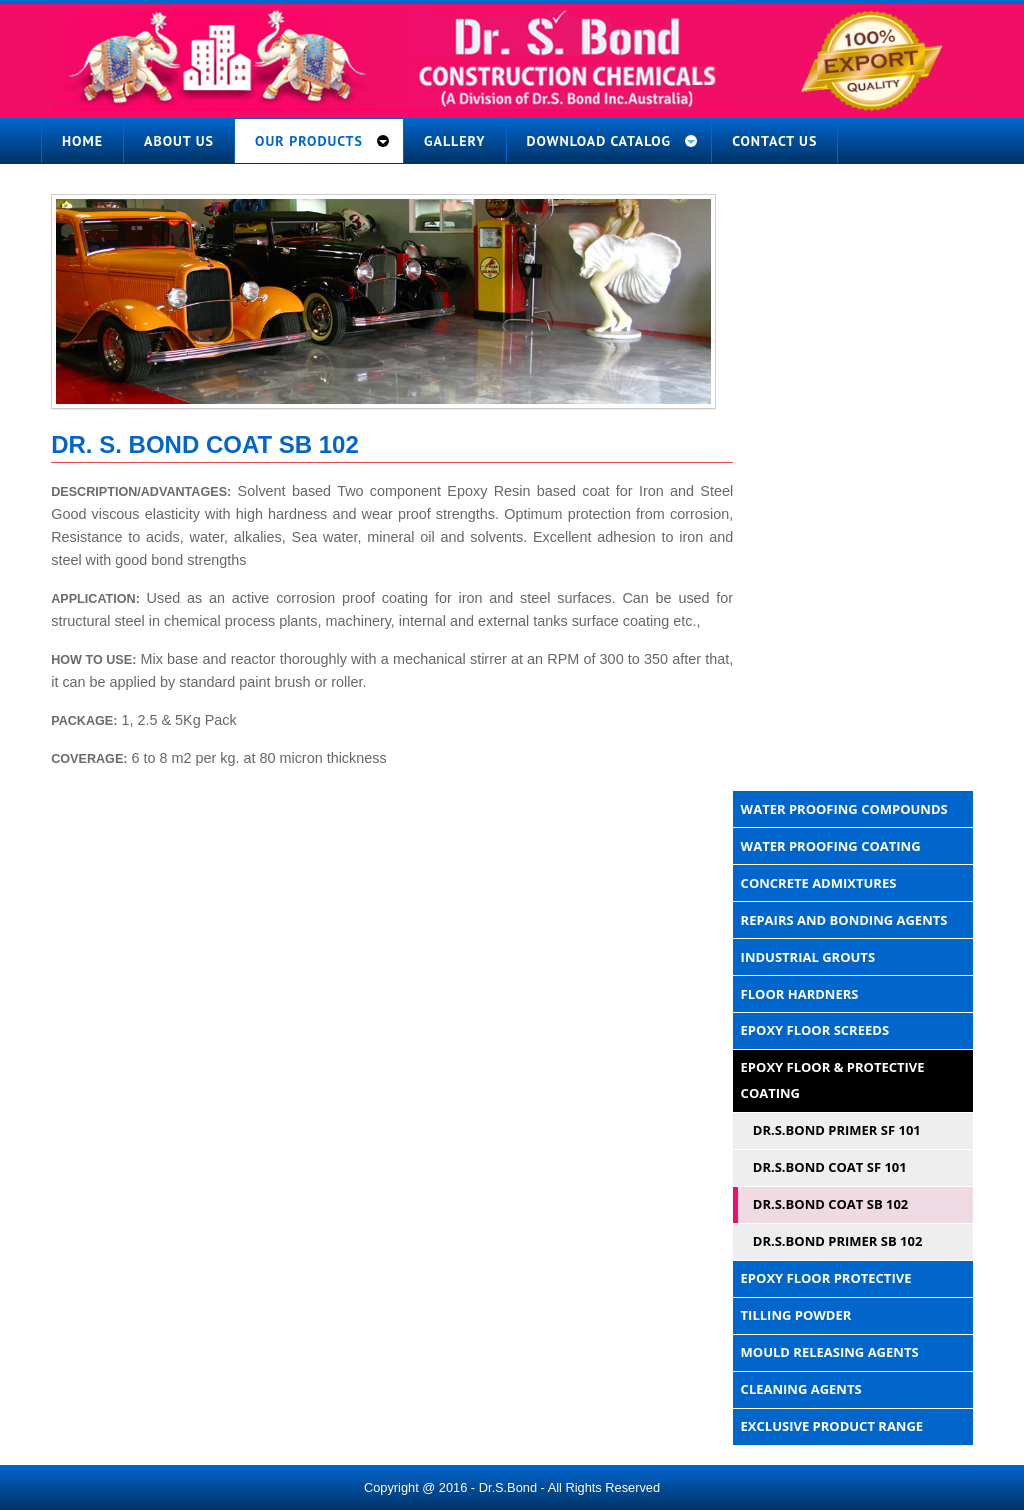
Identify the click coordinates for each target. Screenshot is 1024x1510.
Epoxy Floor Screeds (815, 1030)
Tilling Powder (796, 1315)
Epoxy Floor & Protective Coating (833, 1080)
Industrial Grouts (808, 957)
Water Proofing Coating (831, 846)
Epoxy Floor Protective (826, 1278)
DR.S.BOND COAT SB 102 (831, 1204)
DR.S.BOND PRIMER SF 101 (837, 1130)
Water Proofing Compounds (844, 809)
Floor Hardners (800, 994)
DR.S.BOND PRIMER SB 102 (838, 1241)
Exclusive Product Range (832, 1426)
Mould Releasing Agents (830, 1352)
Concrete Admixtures (819, 883)
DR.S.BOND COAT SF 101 (830, 1167)
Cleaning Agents (801, 1389)
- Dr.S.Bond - (507, 1487)
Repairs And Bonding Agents (844, 920)
